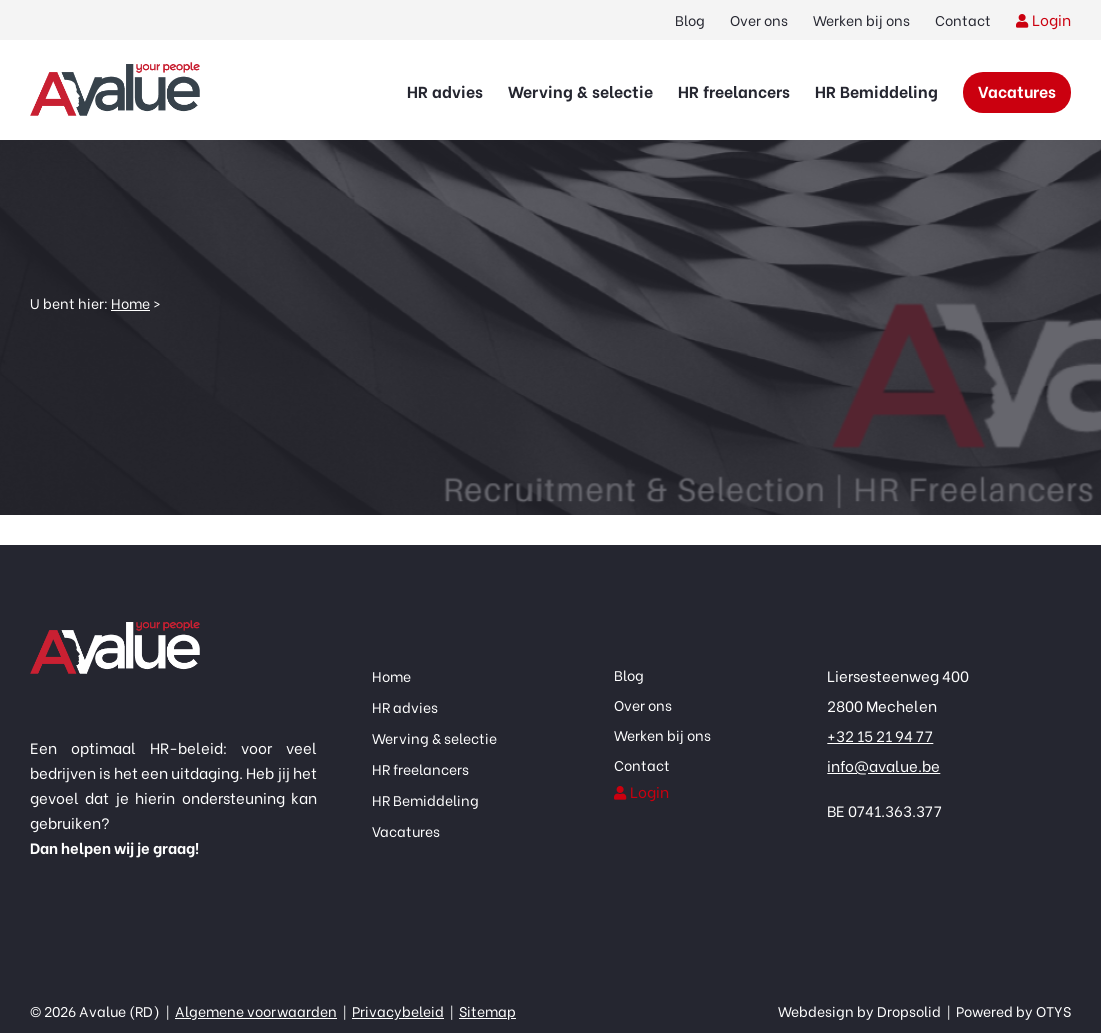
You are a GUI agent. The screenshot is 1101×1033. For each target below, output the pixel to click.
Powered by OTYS (1012, 1010)
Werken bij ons (861, 19)
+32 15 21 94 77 (880, 735)
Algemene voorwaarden (256, 1010)
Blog (690, 19)
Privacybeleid (398, 1010)
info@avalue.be (883, 765)
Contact (963, 19)
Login (1051, 19)
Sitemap (487, 1010)
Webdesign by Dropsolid (861, 1010)
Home (130, 302)
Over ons (759, 19)
